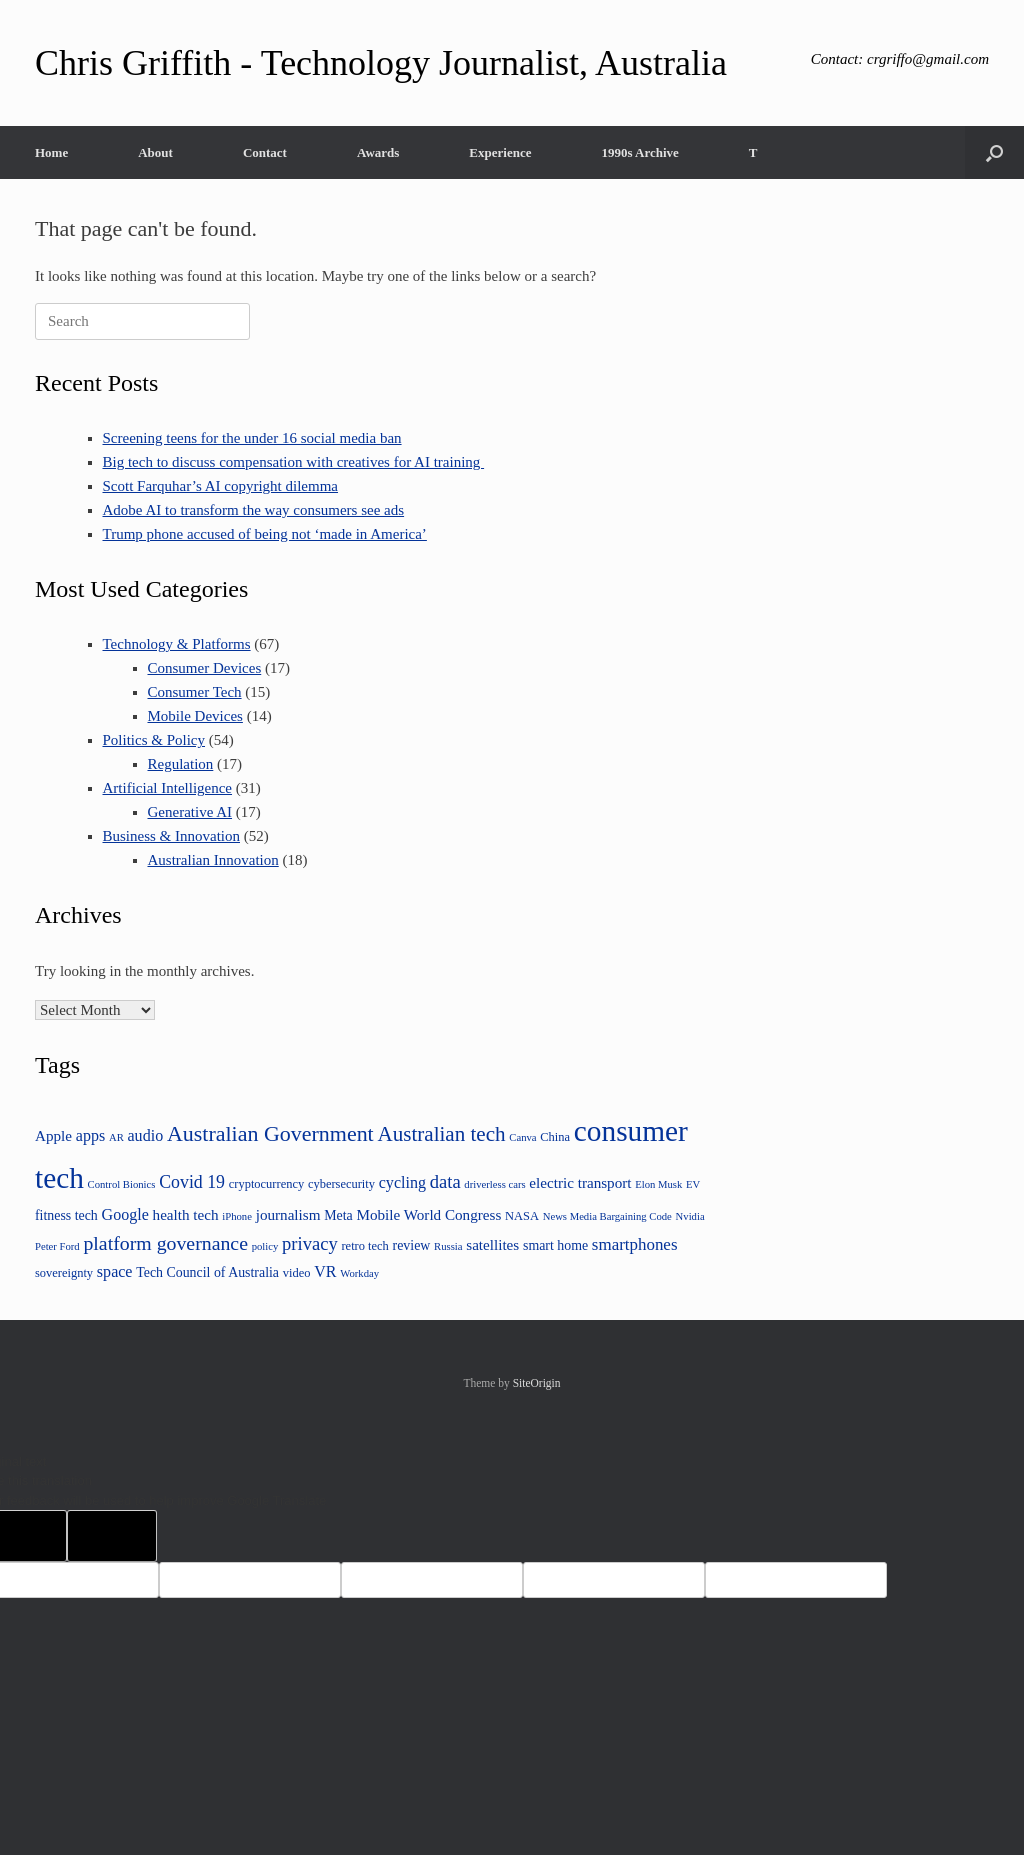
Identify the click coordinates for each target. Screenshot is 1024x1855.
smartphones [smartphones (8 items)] (635, 1244)
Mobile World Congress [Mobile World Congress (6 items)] (428, 1214)
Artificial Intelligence (168, 788)
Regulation (181, 764)
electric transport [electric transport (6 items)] (580, 1182)
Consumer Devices (205, 668)
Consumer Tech (195, 692)
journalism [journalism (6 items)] (288, 1214)
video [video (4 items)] (297, 1273)
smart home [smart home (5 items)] (555, 1245)
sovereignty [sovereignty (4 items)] (64, 1273)
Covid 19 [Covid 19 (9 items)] (192, 1182)
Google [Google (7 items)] (125, 1214)
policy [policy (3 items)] (265, 1246)
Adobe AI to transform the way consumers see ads (254, 510)
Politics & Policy (154, 740)
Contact (265, 152)
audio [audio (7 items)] (146, 1135)
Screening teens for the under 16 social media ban (252, 438)
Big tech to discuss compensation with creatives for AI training (294, 462)
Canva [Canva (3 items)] (522, 1137)
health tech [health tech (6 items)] (186, 1214)
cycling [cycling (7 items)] (402, 1182)
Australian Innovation (213, 860)
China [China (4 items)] (555, 1137)
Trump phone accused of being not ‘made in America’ (265, 534)
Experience (500, 152)
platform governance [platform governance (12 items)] (165, 1243)
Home (51, 152)
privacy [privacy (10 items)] (310, 1243)
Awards (378, 152)
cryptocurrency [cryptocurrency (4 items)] (266, 1184)
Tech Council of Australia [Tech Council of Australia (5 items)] (207, 1272)
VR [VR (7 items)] (325, 1271)
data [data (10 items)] (445, 1181)
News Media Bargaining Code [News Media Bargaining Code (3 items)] (607, 1216)
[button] (994, 152)
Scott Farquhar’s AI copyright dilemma (221, 486)
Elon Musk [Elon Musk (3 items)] (658, 1184)
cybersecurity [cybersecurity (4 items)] (341, 1184)
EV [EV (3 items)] (693, 1184)
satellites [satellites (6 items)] (492, 1244)
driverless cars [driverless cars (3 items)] (494, 1184)
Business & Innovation (172, 836)
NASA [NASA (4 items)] (522, 1216)
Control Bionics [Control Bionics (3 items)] (122, 1184)
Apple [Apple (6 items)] (53, 1135)
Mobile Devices (195, 716)
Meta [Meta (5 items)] (338, 1215)
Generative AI (190, 812)
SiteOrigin (537, 1383)
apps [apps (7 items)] (90, 1135)
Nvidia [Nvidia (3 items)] (690, 1216)
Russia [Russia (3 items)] (448, 1246)
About (155, 152)
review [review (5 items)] (412, 1245)
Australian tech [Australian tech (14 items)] (441, 1134)
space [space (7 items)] (115, 1271)
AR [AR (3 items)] (116, 1137)
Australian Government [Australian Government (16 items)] (270, 1133)
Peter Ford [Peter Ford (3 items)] (57, 1246)
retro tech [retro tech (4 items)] (364, 1246)
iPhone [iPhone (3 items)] (237, 1216)
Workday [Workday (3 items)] (359, 1273)
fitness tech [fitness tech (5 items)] (66, 1215)
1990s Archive (639, 152)
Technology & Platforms (177, 644)
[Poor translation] (112, 1536)
